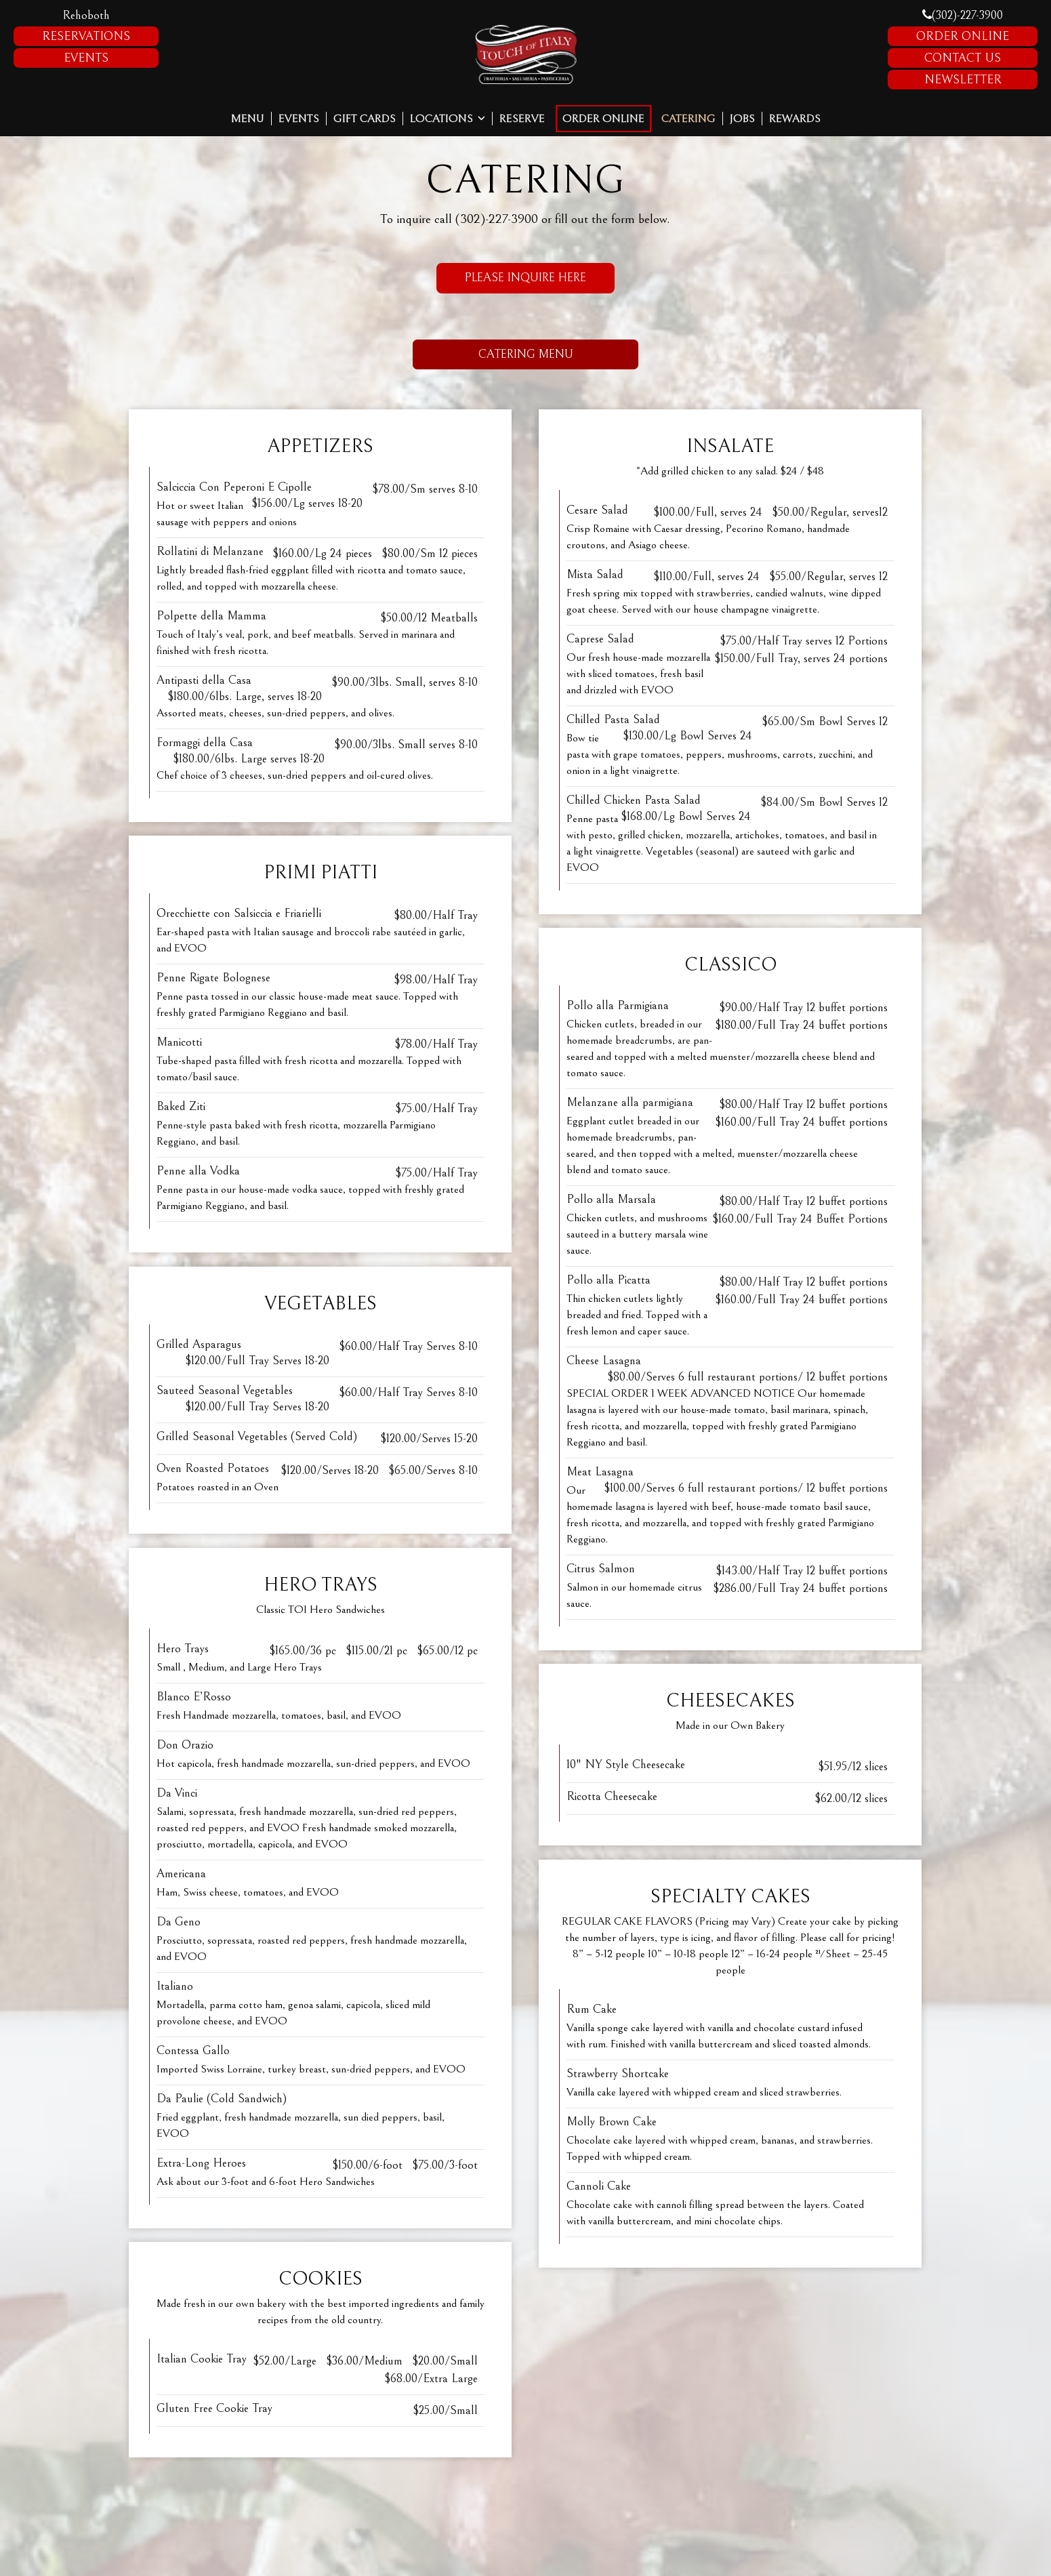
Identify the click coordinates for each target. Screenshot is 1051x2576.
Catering (688, 118)
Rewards (795, 118)
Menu (247, 118)
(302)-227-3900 (962, 15)
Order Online (962, 36)
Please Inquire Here (511, 281)
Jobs (742, 118)
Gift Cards (364, 118)
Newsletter (963, 80)
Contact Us (962, 58)
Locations (447, 118)
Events (86, 58)
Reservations (86, 36)
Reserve (522, 118)
